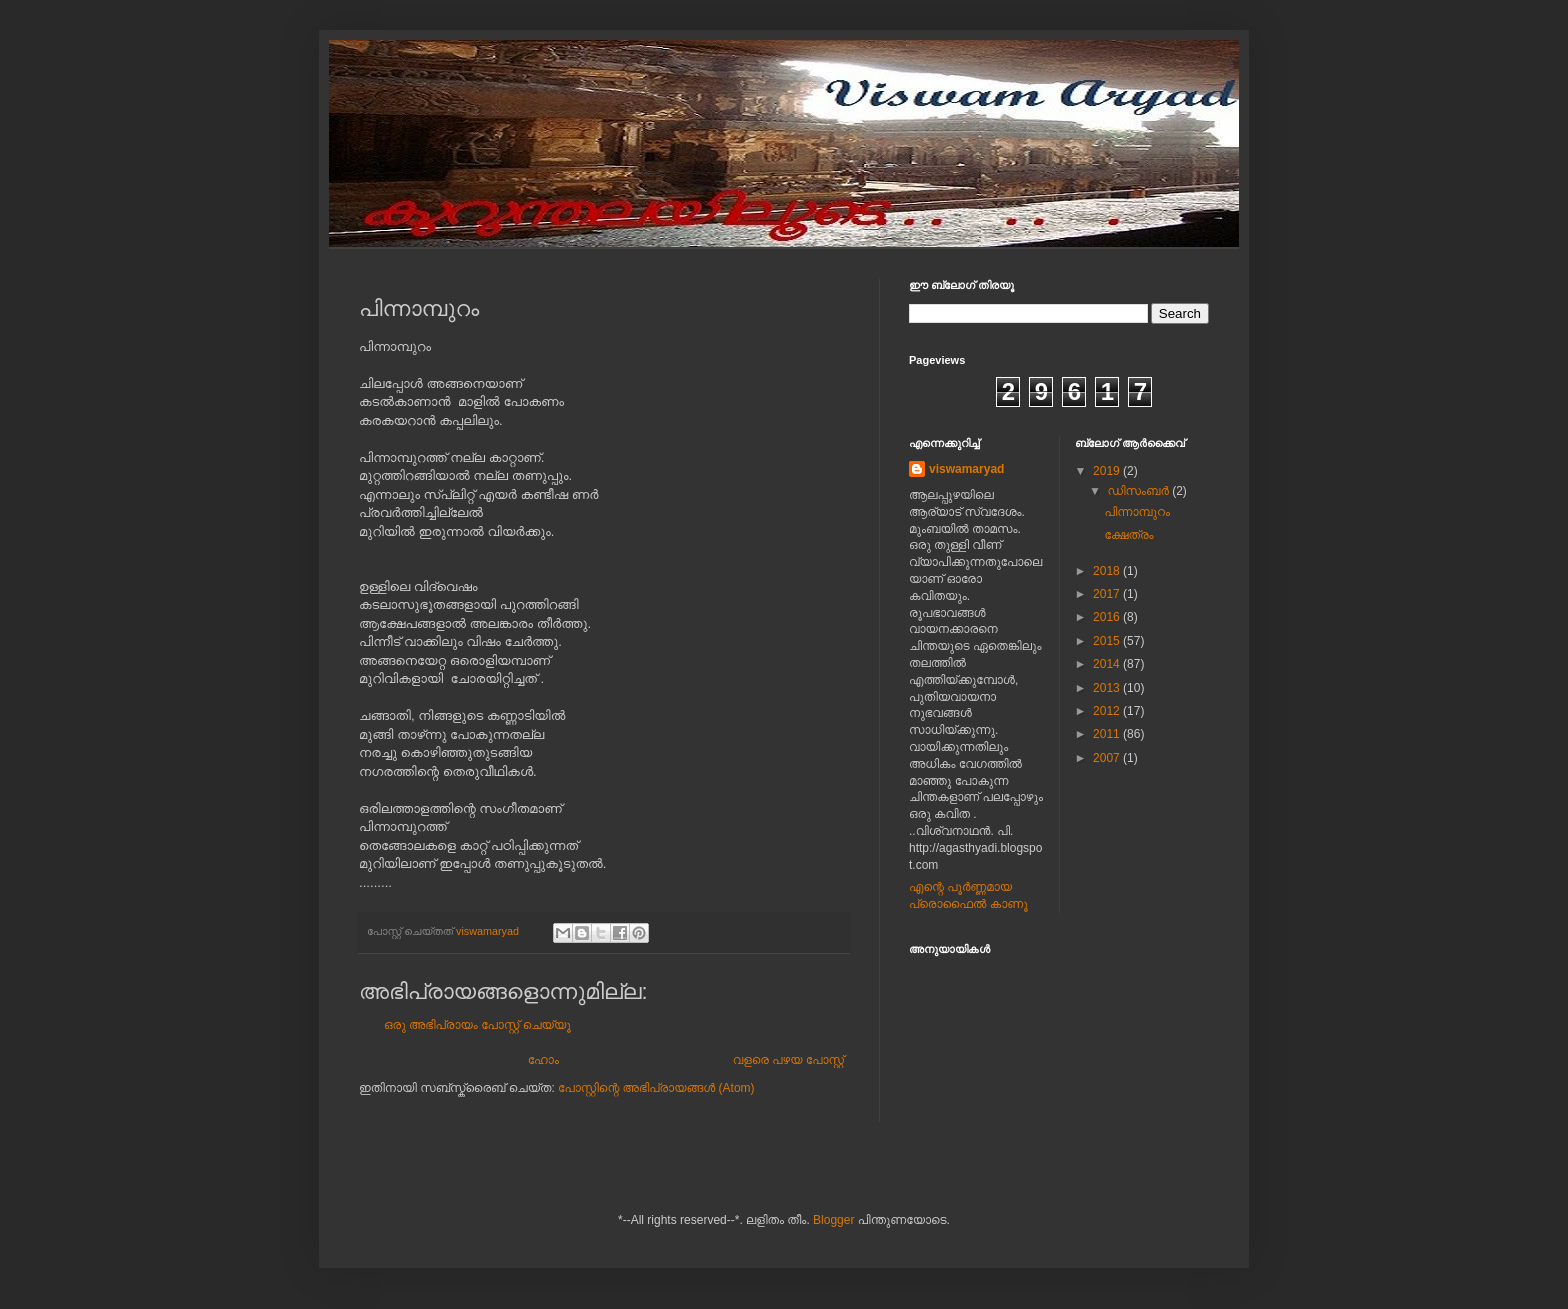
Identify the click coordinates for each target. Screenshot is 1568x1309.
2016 (1108, 617)
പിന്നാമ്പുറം (1137, 512)
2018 (1108, 571)
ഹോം (543, 1060)
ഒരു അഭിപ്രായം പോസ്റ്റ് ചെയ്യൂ (477, 1025)
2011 (1108, 734)
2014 (1108, 664)
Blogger (833, 1220)
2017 (1108, 594)
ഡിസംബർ (1139, 491)
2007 (1108, 758)
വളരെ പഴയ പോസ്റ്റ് (788, 1060)
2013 (1108, 688)
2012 (1108, 711)
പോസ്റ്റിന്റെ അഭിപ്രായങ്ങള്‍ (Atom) (656, 1088)
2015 (1108, 641)
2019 (1108, 471)
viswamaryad (966, 469)
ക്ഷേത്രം (1128, 535)
